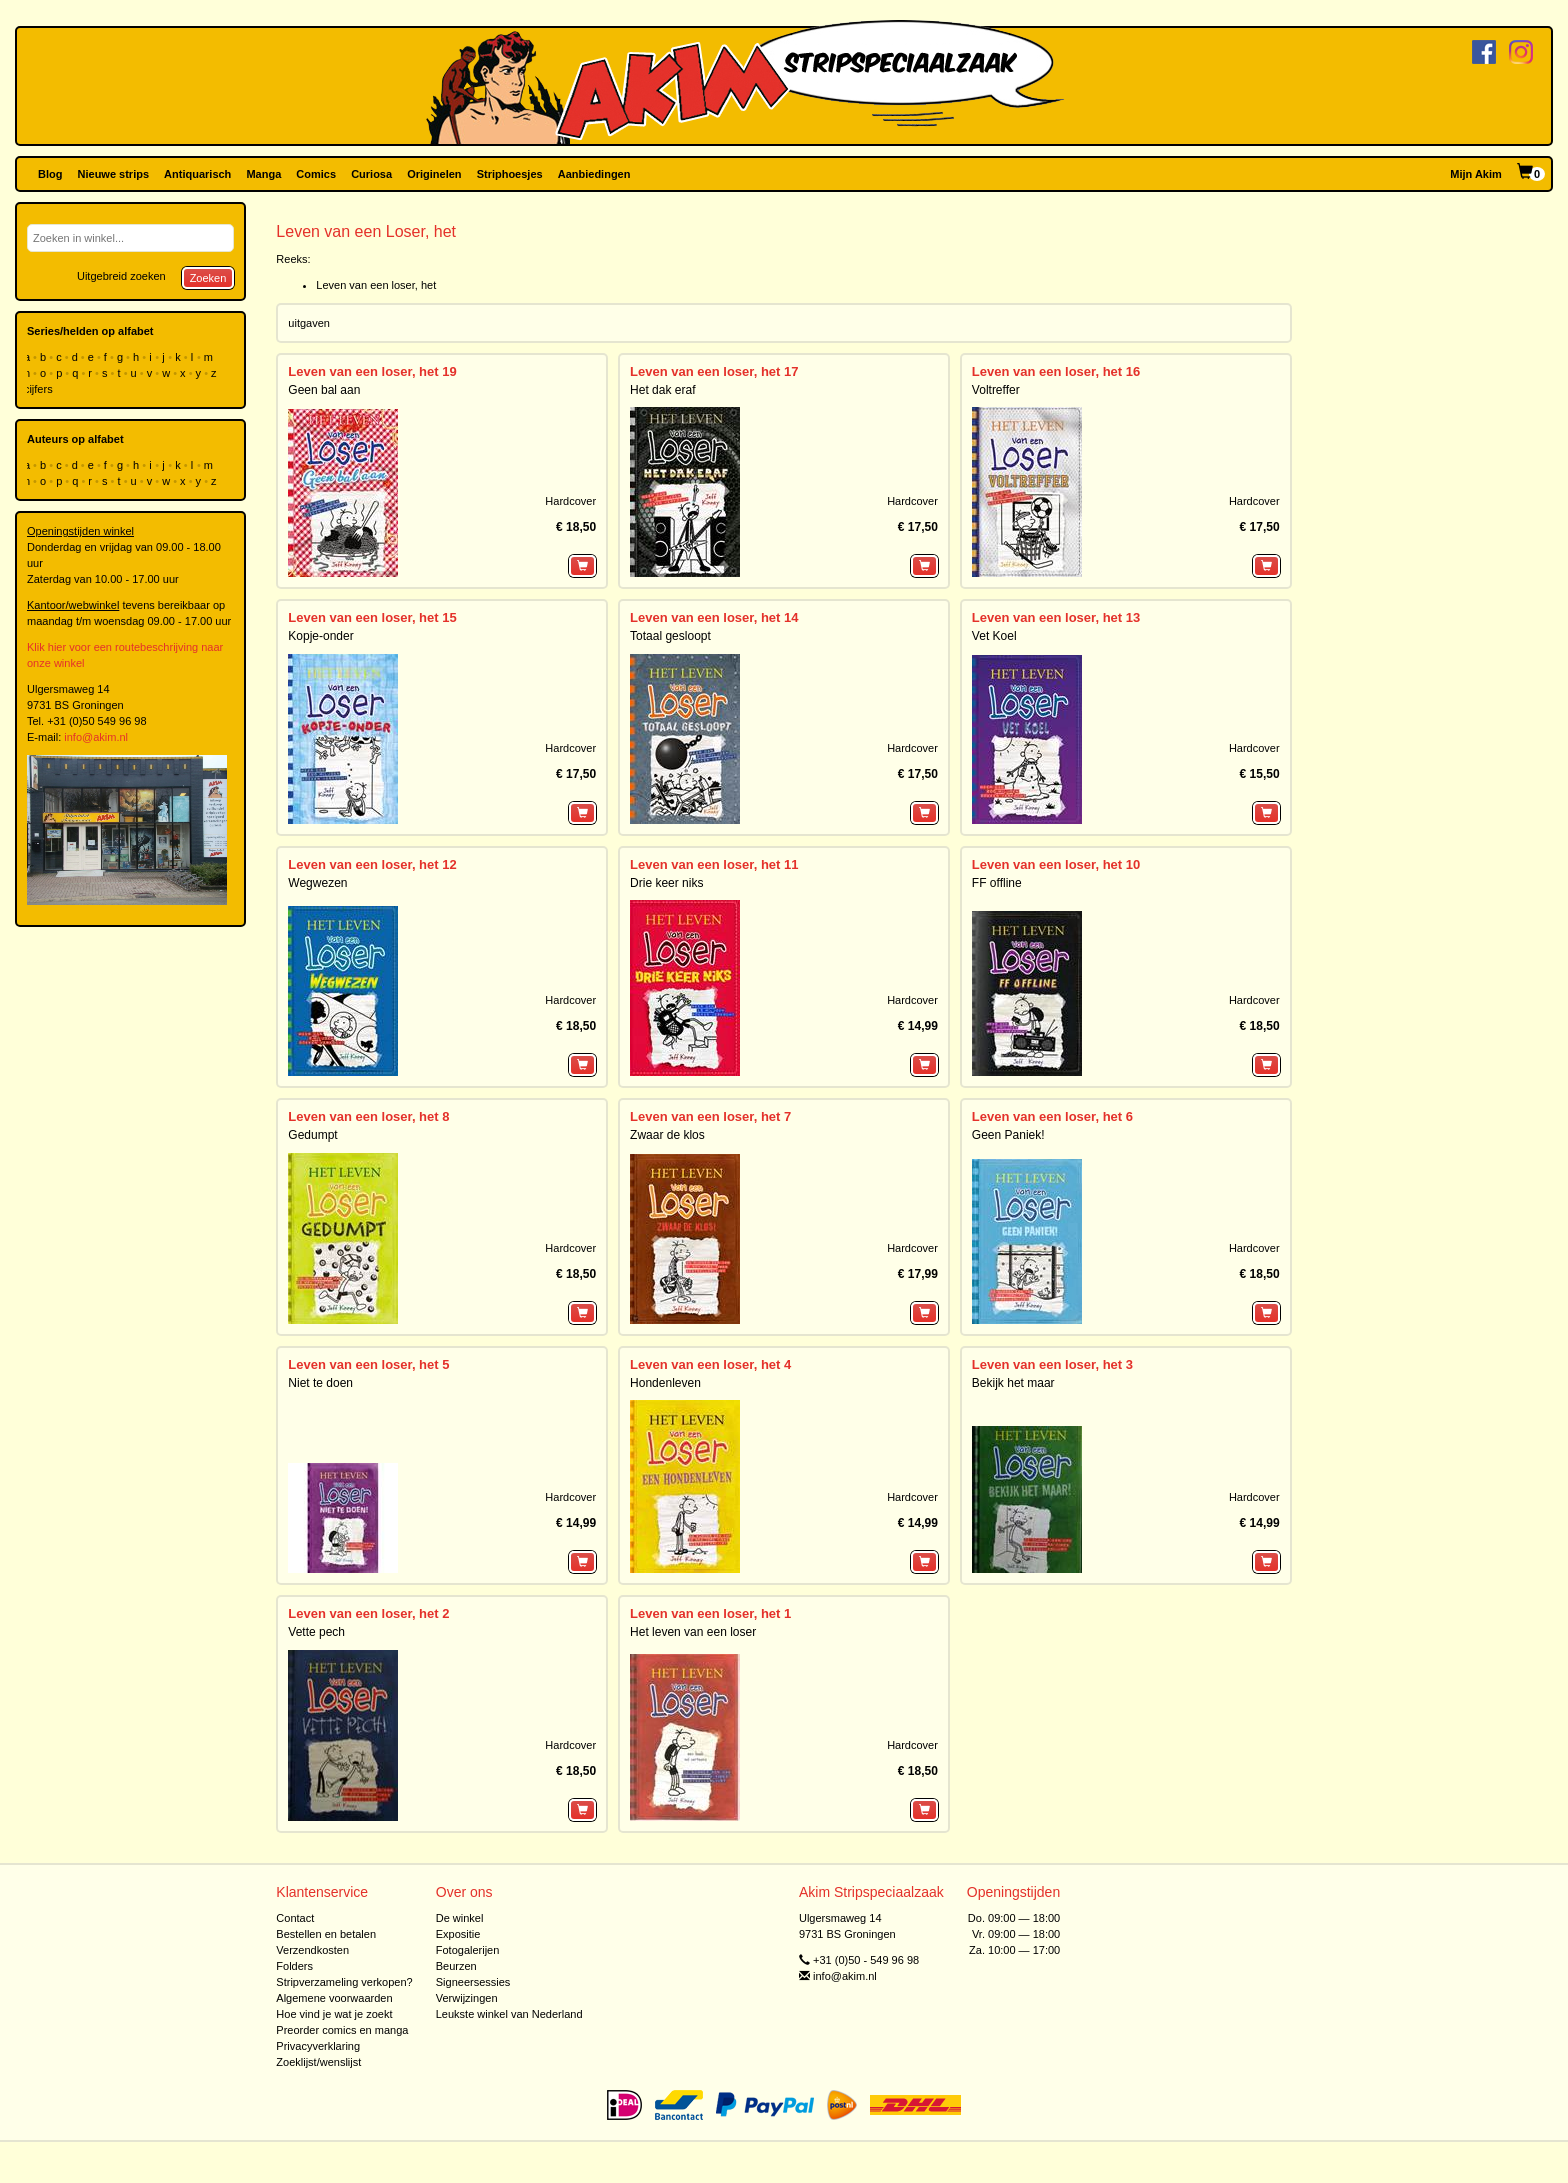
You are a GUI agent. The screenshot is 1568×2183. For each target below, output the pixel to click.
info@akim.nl (96, 737)
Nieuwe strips (114, 174)
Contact (295, 1918)
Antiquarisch (197, 174)
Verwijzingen (467, 1998)
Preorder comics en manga (342, 2030)
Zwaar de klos (667, 1135)
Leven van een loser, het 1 (710, 1613)
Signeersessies (473, 1982)
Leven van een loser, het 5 (368, 1364)
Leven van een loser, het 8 (368, 1116)
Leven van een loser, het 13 (1056, 617)
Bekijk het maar (1013, 1383)
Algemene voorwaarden (334, 1998)
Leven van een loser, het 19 (372, 371)
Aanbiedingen (594, 174)
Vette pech (316, 1632)
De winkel (460, 1918)
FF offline (997, 883)
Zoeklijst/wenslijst (318, 2062)
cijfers (40, 389)
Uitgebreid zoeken (121, 276)
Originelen (434, 174)
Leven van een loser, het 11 (714, 864)
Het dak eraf (662, 390)
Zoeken (208, 278)
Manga (263, 174)
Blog (50, 174)
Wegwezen (317, 883)
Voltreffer (996, 390)
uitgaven (309, 323)
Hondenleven (665, 1383)
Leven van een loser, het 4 (710, 1364)
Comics (316, 174)
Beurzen (456, 1966)
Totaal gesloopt (670, 636)
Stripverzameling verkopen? (344, 1982)
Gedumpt (312, 1135)
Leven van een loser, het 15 (372, 617)
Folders (294, 1966)
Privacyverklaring (318, 2046)
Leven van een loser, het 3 (1052, 1364)
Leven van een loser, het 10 (1056, 864)
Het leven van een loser (693, 1632)
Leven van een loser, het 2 (368, 1613)
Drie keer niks (666, 883)
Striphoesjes (510, 174)
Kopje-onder (320, 636)
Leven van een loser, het (376, 285)
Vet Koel (994, 636)
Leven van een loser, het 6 (1052, 1116)
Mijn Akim (1476, 174)
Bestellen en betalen (326, 1934)
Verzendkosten (312, 1950)
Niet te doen (320, 1383)
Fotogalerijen (468, 1950)
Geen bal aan (324, 390)
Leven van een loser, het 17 (714, 371)
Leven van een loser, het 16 (1056, 371)
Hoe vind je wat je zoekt (334, 2014)
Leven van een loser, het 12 (372, 864)
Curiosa (371, 174)
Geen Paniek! (1008, 1135)
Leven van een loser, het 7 (710, 1116)
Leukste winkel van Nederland (509, 2014)
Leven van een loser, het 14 (714, 617)
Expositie (458, 1934)
